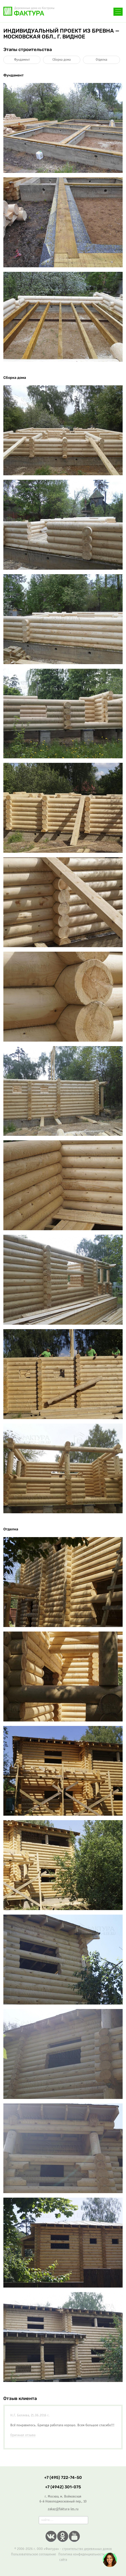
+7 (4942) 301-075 (63, 2487)
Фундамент (22, 59)
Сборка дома (61, 59)
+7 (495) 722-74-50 (63, 2477)
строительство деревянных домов (87, 2549)
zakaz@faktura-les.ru (63, 2509)
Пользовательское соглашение (33, 2554)
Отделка (101, 59)
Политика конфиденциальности (81, 2554)
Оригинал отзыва (22, 2435)
